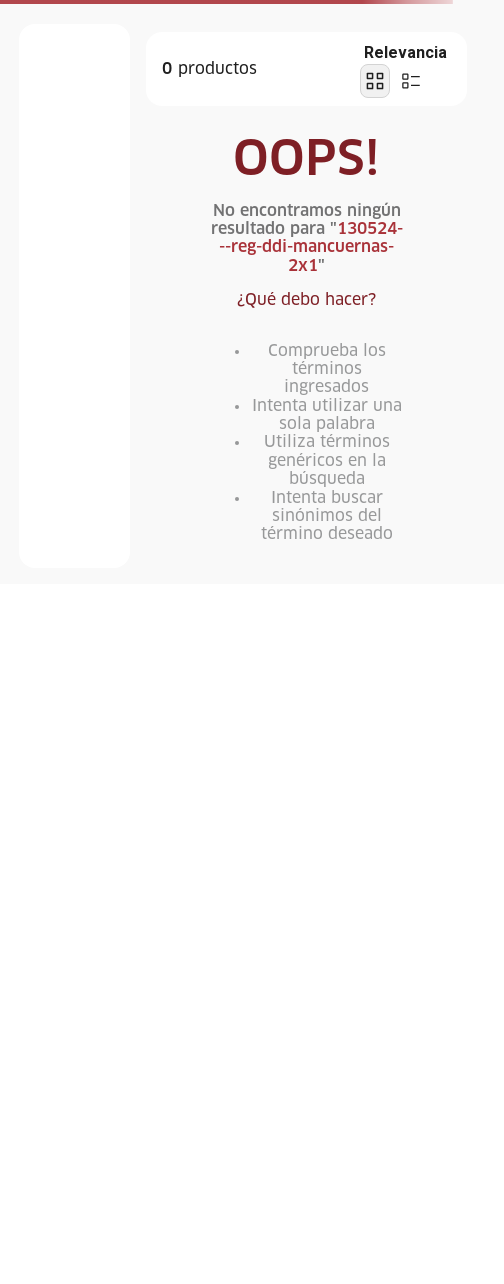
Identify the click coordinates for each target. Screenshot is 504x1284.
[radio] (375, 81)
